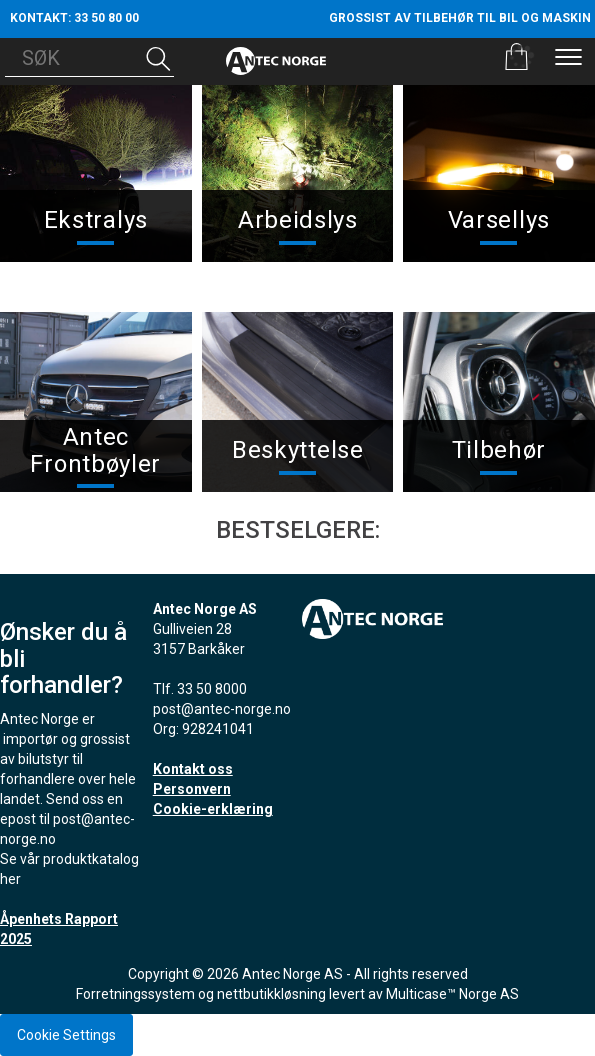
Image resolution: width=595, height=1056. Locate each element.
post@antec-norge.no (222, 709)
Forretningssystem (135, 994)
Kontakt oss (193, 769)
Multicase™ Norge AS (452, 994)
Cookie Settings (66, 1035)
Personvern (192, 789)
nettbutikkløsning (271, 994)
